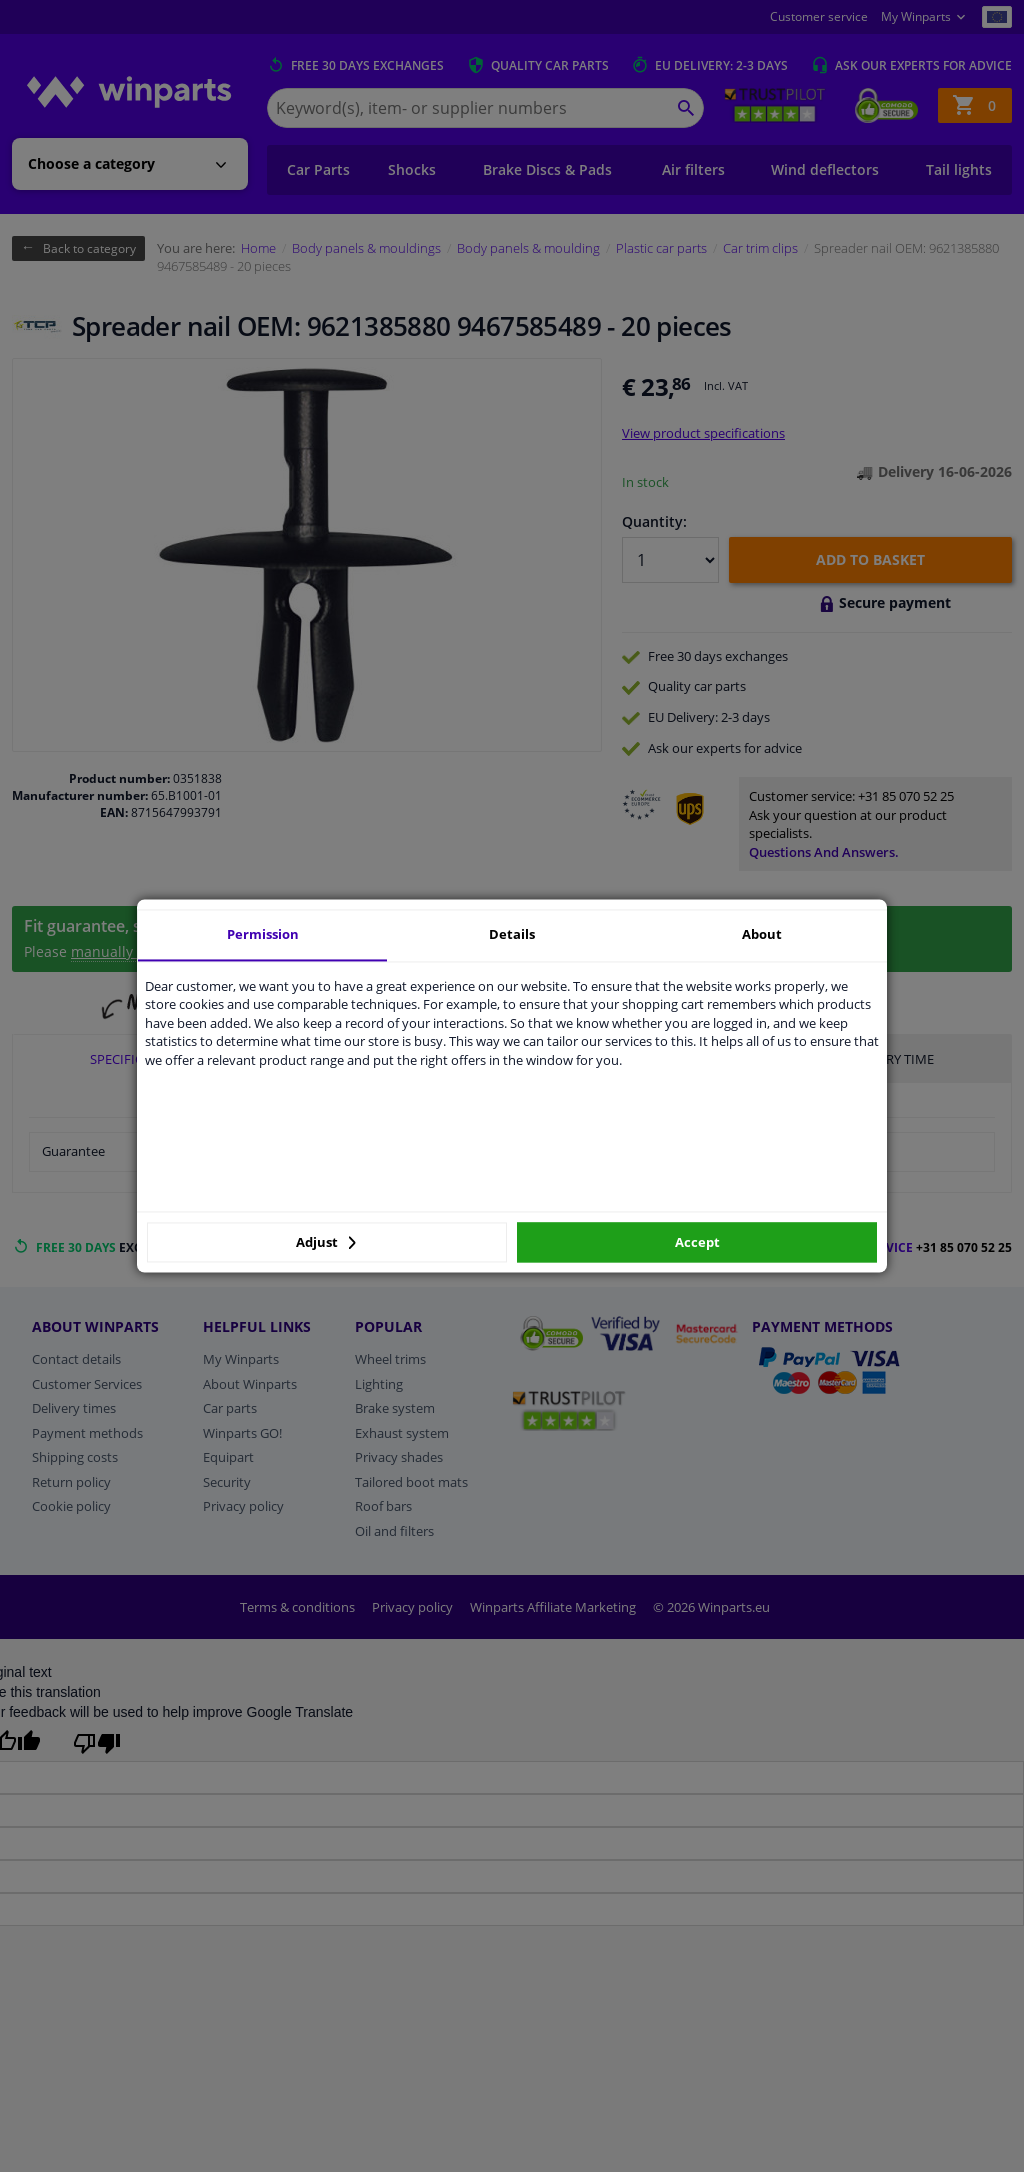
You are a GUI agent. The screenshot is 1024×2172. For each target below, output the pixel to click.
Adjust (326, 1242)
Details (512, 934)
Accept (697, 1242)
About (762, 934)
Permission (263, 934)
